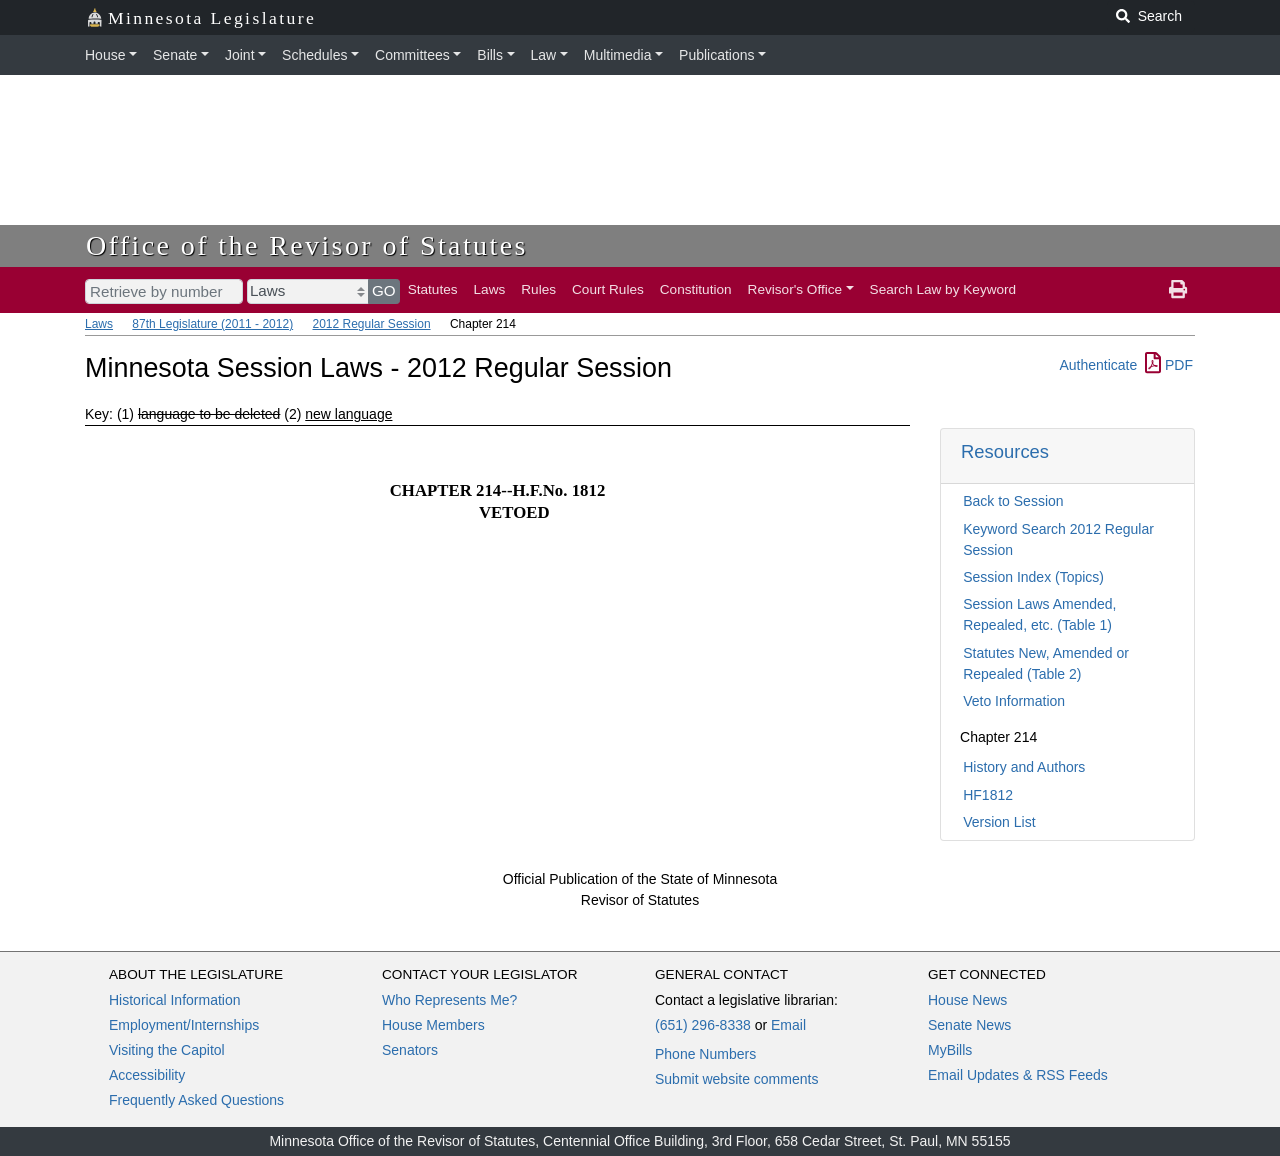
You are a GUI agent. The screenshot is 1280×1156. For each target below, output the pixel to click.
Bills (490, 55)
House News (967, 1000)
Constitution (696, 289)
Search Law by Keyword (943, 289)
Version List (999, 822)
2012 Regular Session (371, 324)
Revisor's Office (795, 289)
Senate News (969, 1025)
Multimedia (618, 55)
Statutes (433, 289)
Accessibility (147, 1075)
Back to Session (1013, 501)
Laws (490, 289)
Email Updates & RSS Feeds (1018, 1075)
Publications (717, 55)
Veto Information (1014, 701)
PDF (1169, 365)
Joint (240, 55)
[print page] (1178, 290)
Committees (412, 55)
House (105, 55)
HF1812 (988, 795)
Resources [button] (1005, 451)
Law (544, 55)
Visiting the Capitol (167, 1050)
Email (788, 1025)
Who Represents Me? (449, 1000)
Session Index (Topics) (1033, 577)
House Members (433, 1025)
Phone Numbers (705, 1054)
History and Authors (1024, 767)
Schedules (314, 55)
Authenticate (1098, 365)
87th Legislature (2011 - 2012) (212, 324)
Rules (538, 289)
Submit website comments (736, 1079)
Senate (175, 55)
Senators (410, 1050)
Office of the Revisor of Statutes (307, 245)
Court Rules (608, 289)
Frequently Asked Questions (196, 1100)
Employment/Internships (184, 1025)
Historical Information (175, 1000)
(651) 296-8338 (703, 1025)
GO (384, 290)
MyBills (950, 1050)
